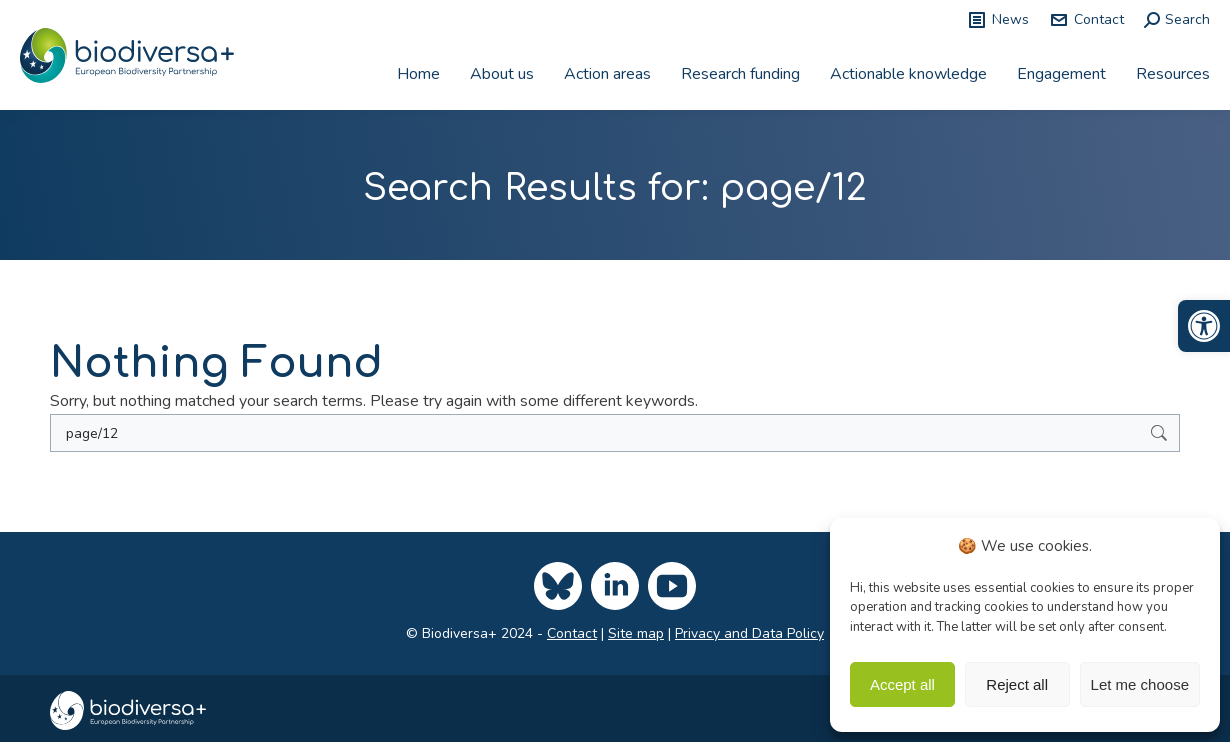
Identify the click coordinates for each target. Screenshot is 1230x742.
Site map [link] (636, 633)
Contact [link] (1086, 20)
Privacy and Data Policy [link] (749, 633)
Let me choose (1140, 684)
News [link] (998, 20)
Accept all (902, 684)
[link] (1204, 326)
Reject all (1017, 684)
